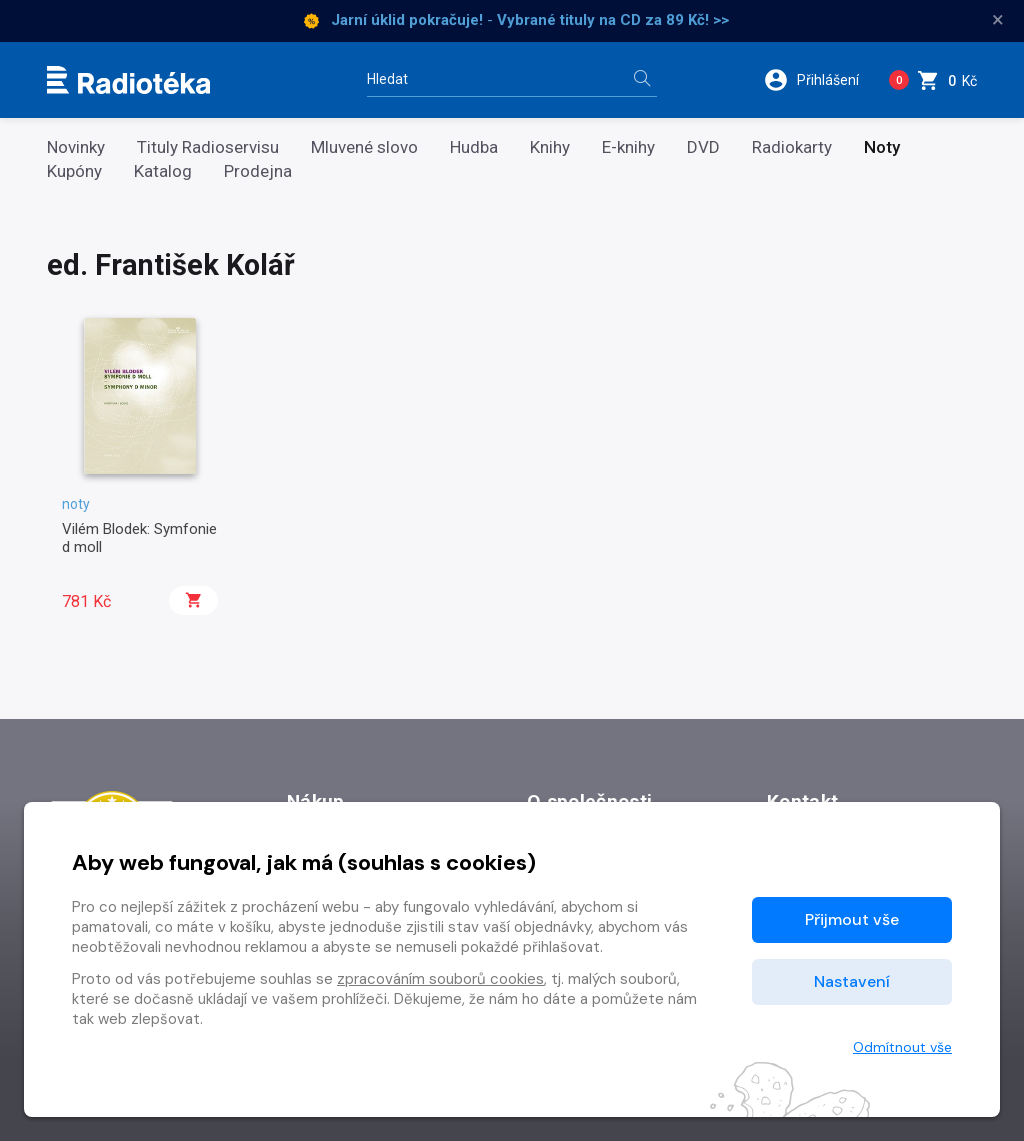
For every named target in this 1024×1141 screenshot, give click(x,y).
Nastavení (852, 981)
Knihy (550, 147)
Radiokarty (792, 147)
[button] (818, 80)
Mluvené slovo (364, 147)
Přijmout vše (852, 919)
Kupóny (74, 171)
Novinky (76, 147)
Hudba (474, 147)
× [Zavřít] (998, 20)
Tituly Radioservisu (208, 147)
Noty (882, 147)
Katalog (163, 171)
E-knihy (628, 147)
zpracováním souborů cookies (440, 979)
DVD (703, 147)
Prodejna (258, 171)
